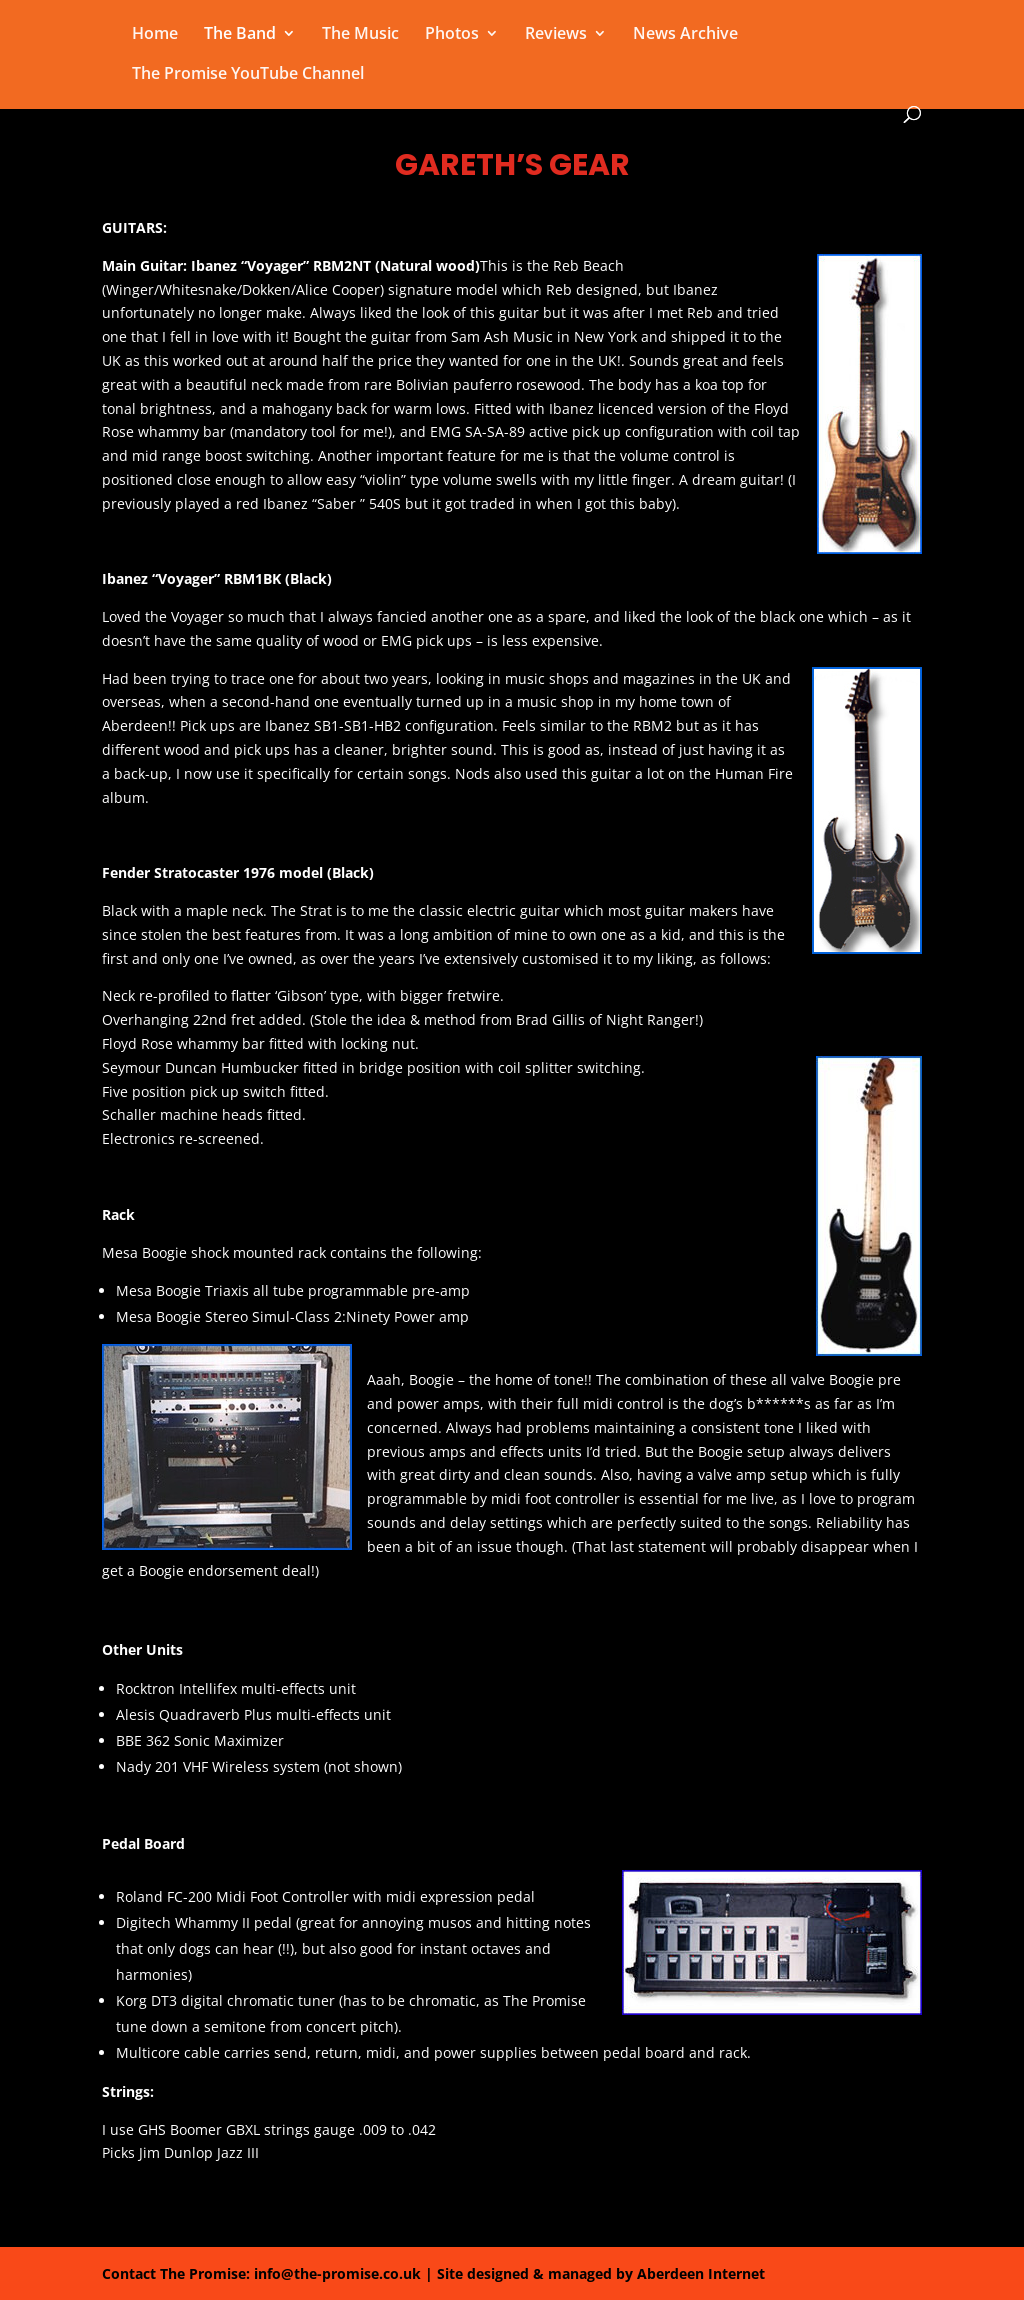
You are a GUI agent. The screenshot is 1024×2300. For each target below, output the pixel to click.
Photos (452, 35)
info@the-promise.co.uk (337, 2273)
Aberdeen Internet (701, 2273)
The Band (240, 35)
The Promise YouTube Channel (248, 75)
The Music (360, 35)
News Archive (685, 35)
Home (155, 35)
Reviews (556, 35)
